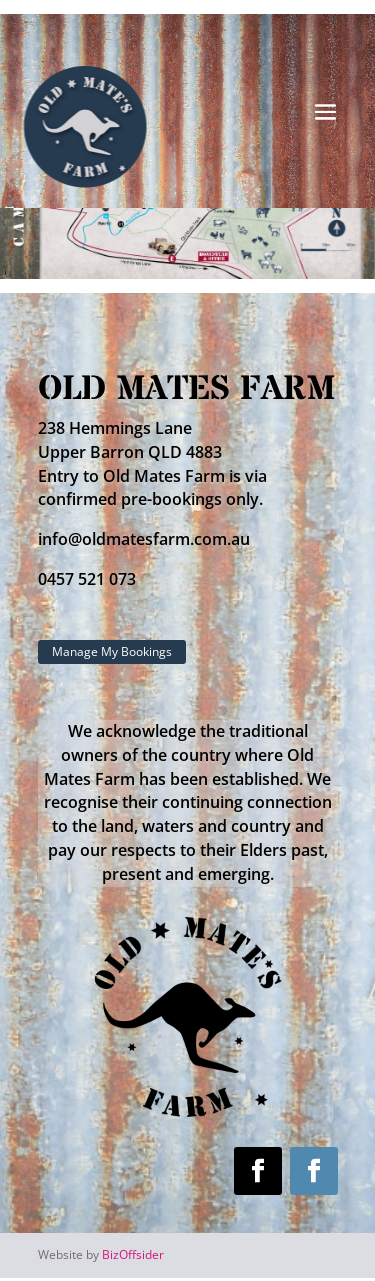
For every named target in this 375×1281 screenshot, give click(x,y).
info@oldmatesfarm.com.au (144, 539)
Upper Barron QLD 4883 (130, 452)
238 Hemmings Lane (115, 428)
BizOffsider (133, 1254)
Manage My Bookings (112, 651)
